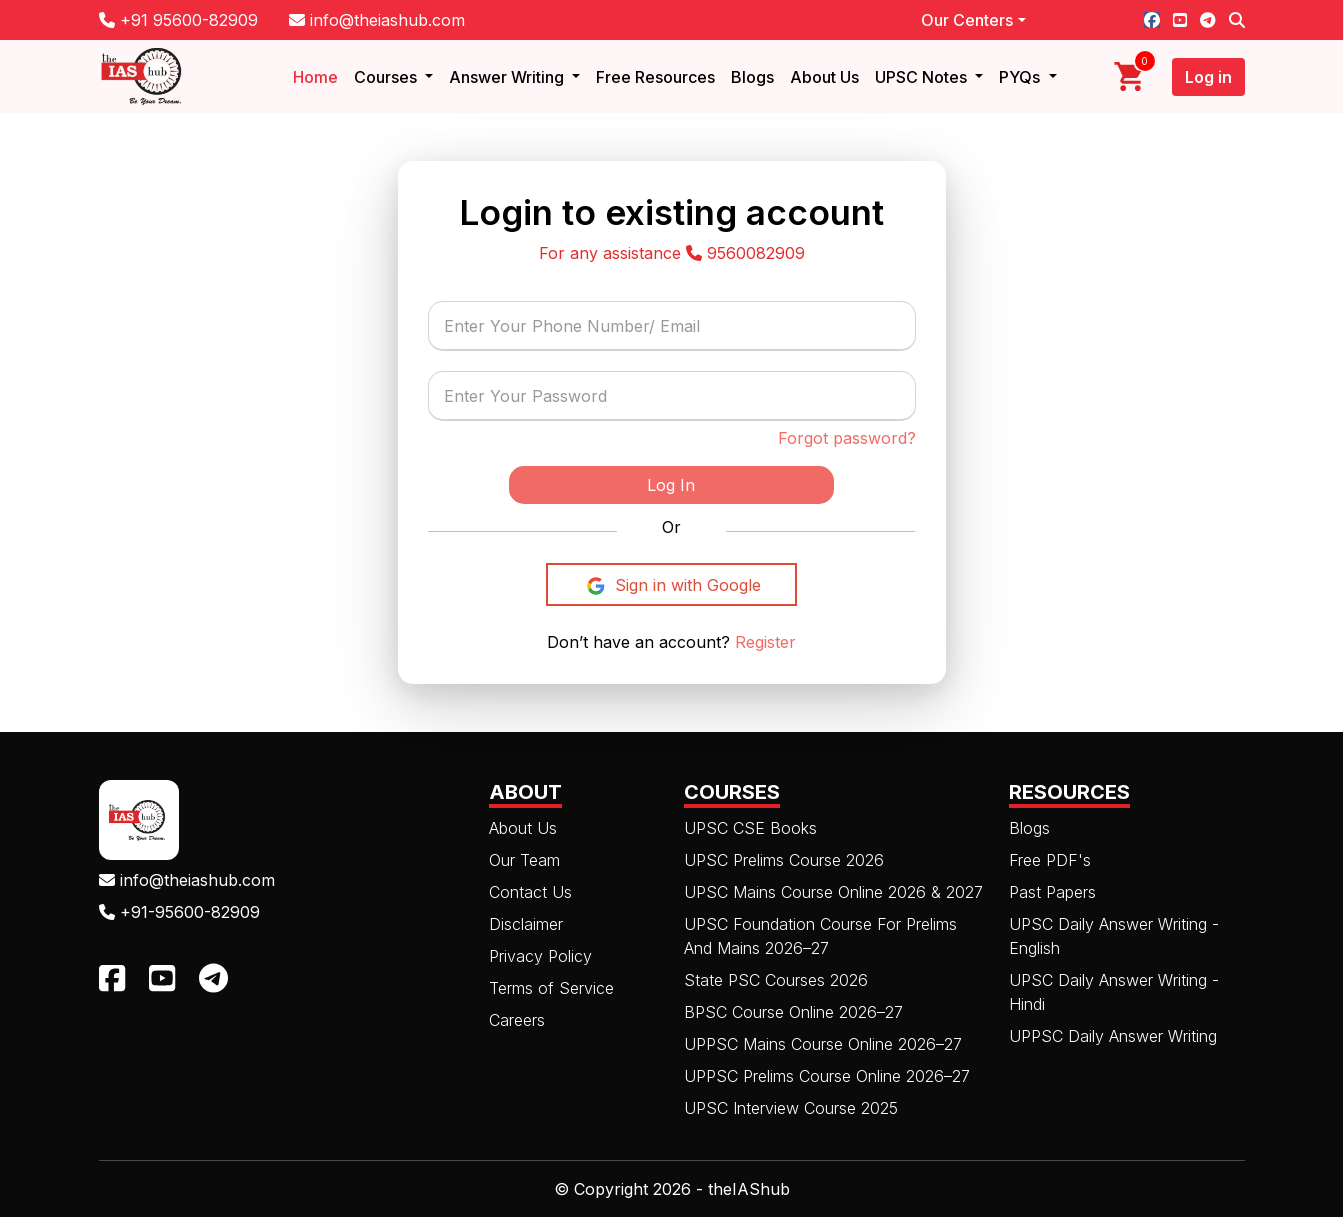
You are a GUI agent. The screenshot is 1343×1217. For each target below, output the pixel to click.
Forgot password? (847, 438)
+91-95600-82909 (179, 912)
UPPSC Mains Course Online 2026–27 (823, 1044)
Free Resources (655, 77)
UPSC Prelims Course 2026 (784, 860)
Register (763, 642)
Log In (671, 485)
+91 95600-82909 (178, 20)
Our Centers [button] (967, 20)
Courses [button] (387, 77)
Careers (517, 1020)
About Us (824, 77)
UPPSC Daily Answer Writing (1113, 1036)
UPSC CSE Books (750, 828)
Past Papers (1052, 892)
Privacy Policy (540, 956)
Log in (1208, 77)
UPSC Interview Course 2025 (791, 1108)
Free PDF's (1050, 860)
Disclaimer (526, 924)
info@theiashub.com (377, 20)
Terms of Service (551, 988)
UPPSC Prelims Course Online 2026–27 (827, 1076)
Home (315, 77)
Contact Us (530, 892)
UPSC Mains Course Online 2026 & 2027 (833, 892)
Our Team (524, 860)
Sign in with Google (671, 586)
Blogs (752, 77)
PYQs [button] (1021, 77)
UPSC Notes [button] (923, 77)
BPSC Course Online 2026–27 (793, 1012)
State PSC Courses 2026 (776, 980)
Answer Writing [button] (508, 77)
